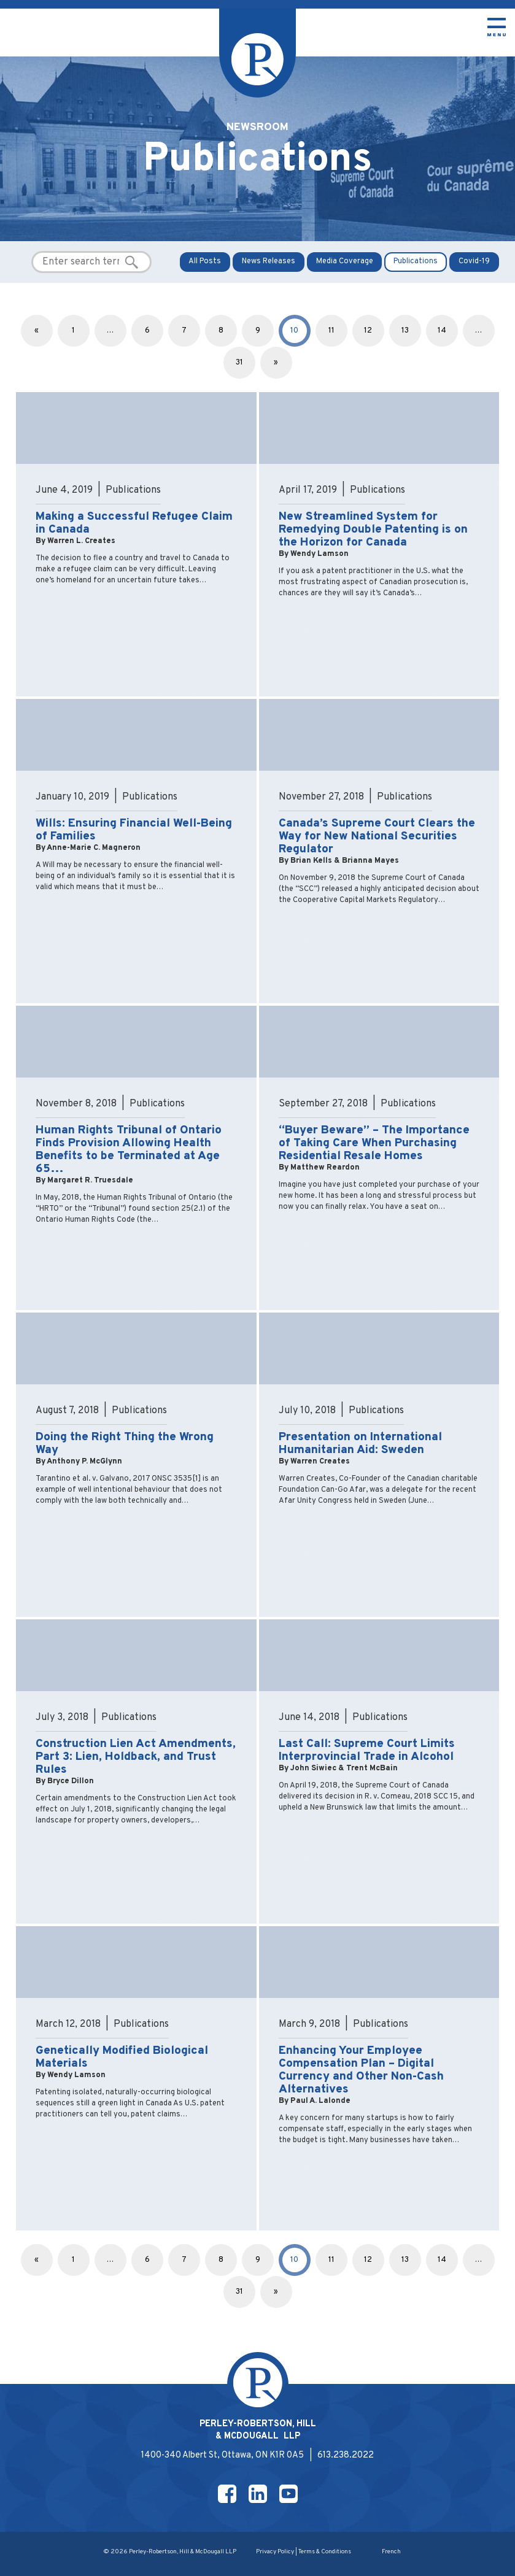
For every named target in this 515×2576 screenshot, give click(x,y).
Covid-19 (474, 261)
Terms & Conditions (324, 2552)
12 (368, 331)
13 (405, 331)
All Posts (204, 261)
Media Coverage (344, 261)
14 (442, 331)
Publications (415, 261)
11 (331, 331)
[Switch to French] (391, 2552)
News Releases (268, 261)
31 (239, 363)
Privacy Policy (275, 2552)
